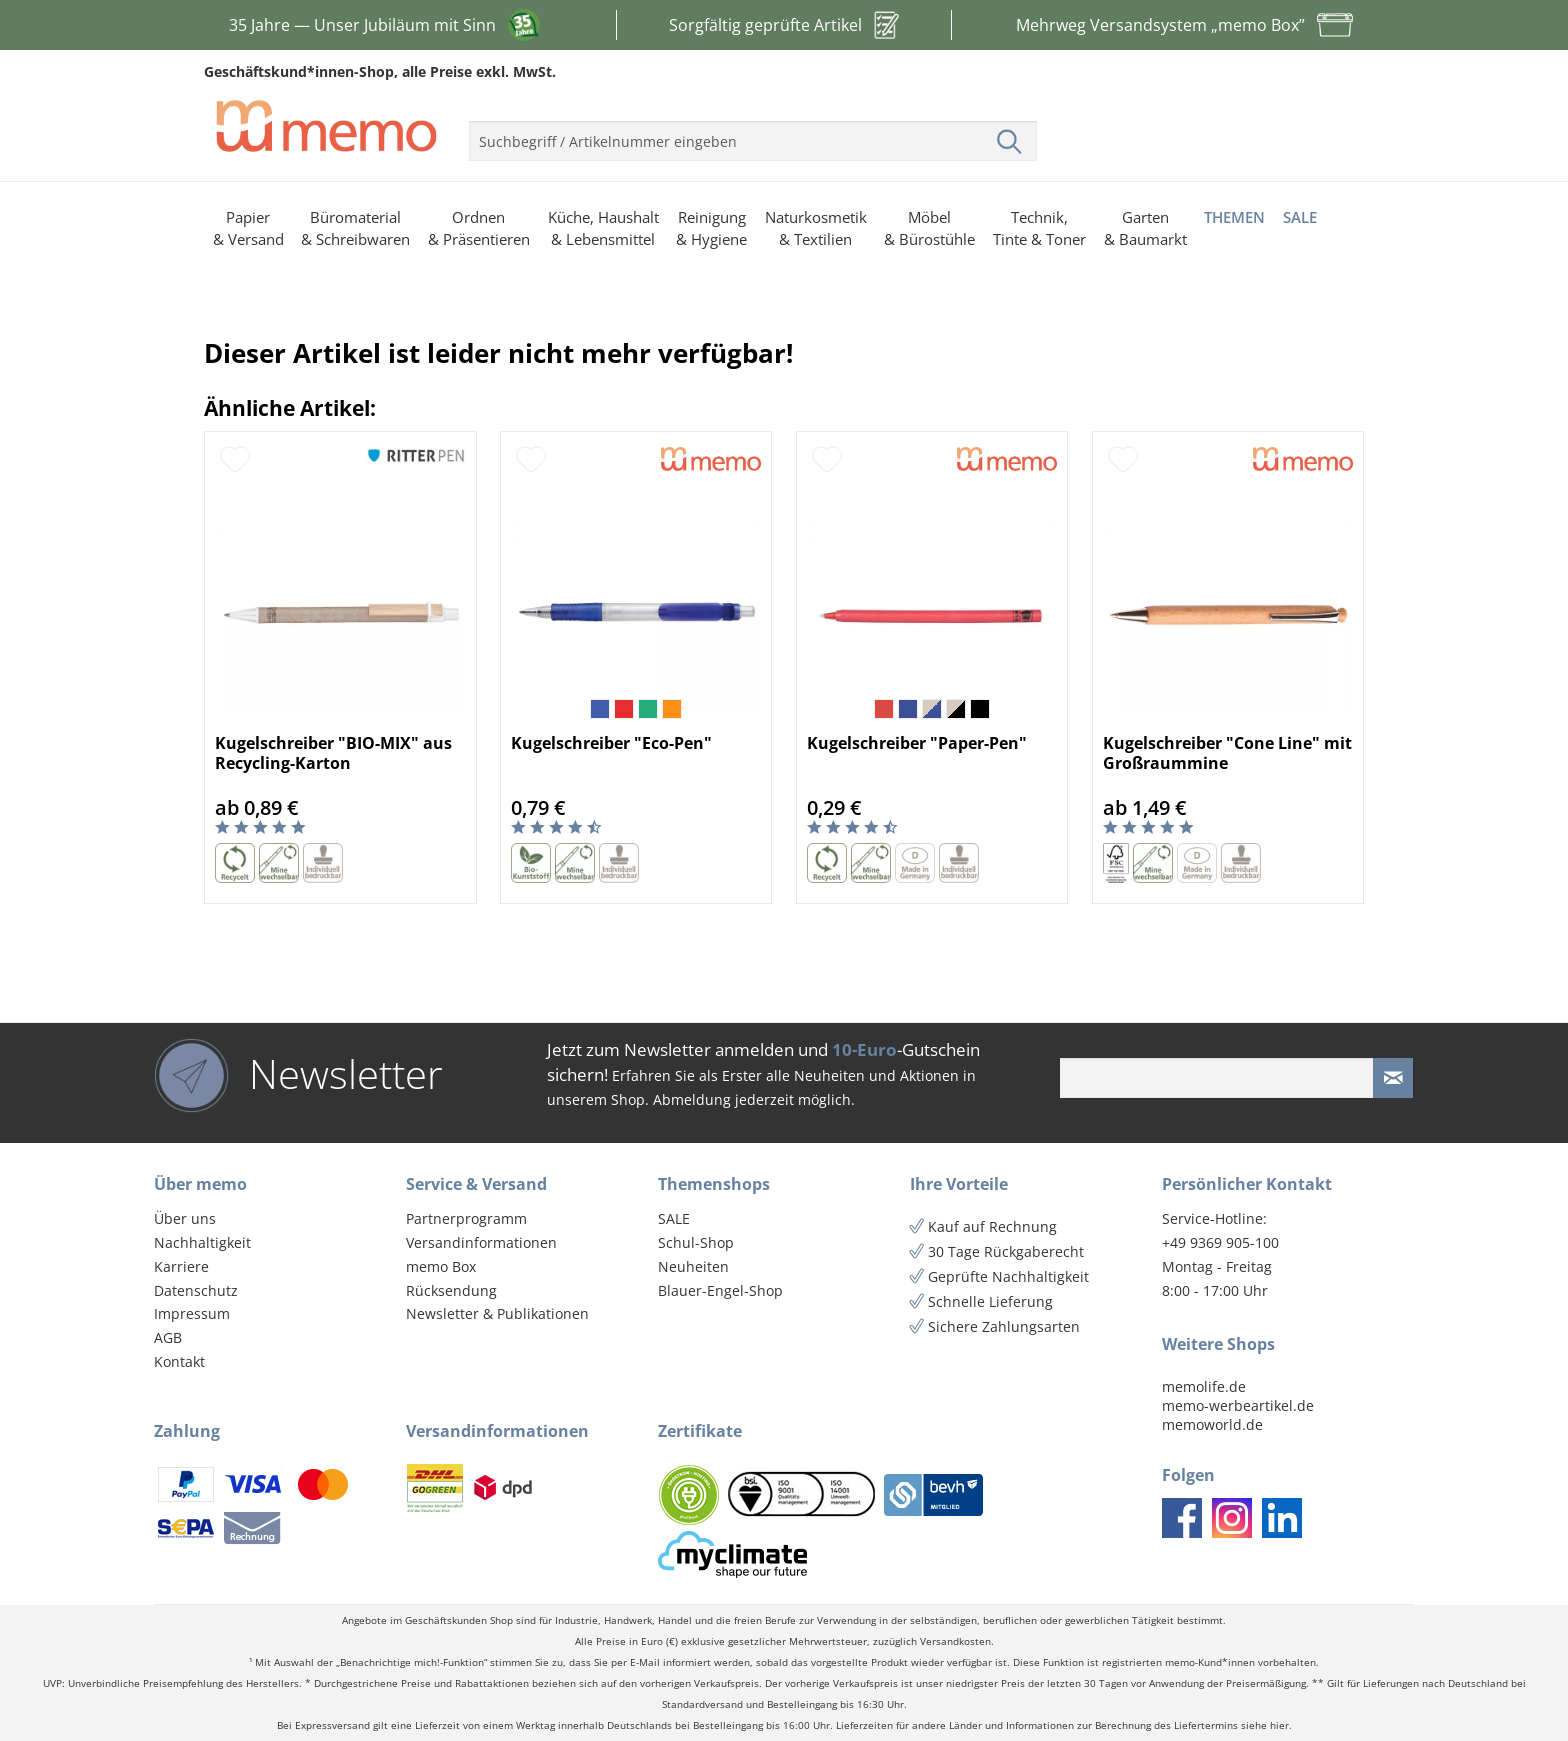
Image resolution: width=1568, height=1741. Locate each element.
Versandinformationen (481, 1242)
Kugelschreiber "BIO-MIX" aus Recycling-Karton (333, 753)
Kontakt (179, 1361)
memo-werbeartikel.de (1238, 1405)
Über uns (185, 1218)
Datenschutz (196, 1290)
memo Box (441, 1266)
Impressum (192, 1313)
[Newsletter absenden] (1393, 1078)
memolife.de (1204, 1386)
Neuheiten (693, 1266)
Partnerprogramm (466, 1218)
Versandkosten (955, 1641)
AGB (168, 1337)
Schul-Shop (696, 1242)
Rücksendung (451, 1290)
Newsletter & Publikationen (497, 1313)
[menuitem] (753, 133)
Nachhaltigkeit (202, 1242)
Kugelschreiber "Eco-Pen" (611, 743)
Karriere (181, 1266)
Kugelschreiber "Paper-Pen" (917, 743)
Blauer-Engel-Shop (720, 1290)
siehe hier (1265, 1725)
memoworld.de (1212, 1424)
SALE (674, 1218)
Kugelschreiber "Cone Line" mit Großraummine (1227, 753)
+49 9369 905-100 (1220, 1242)
